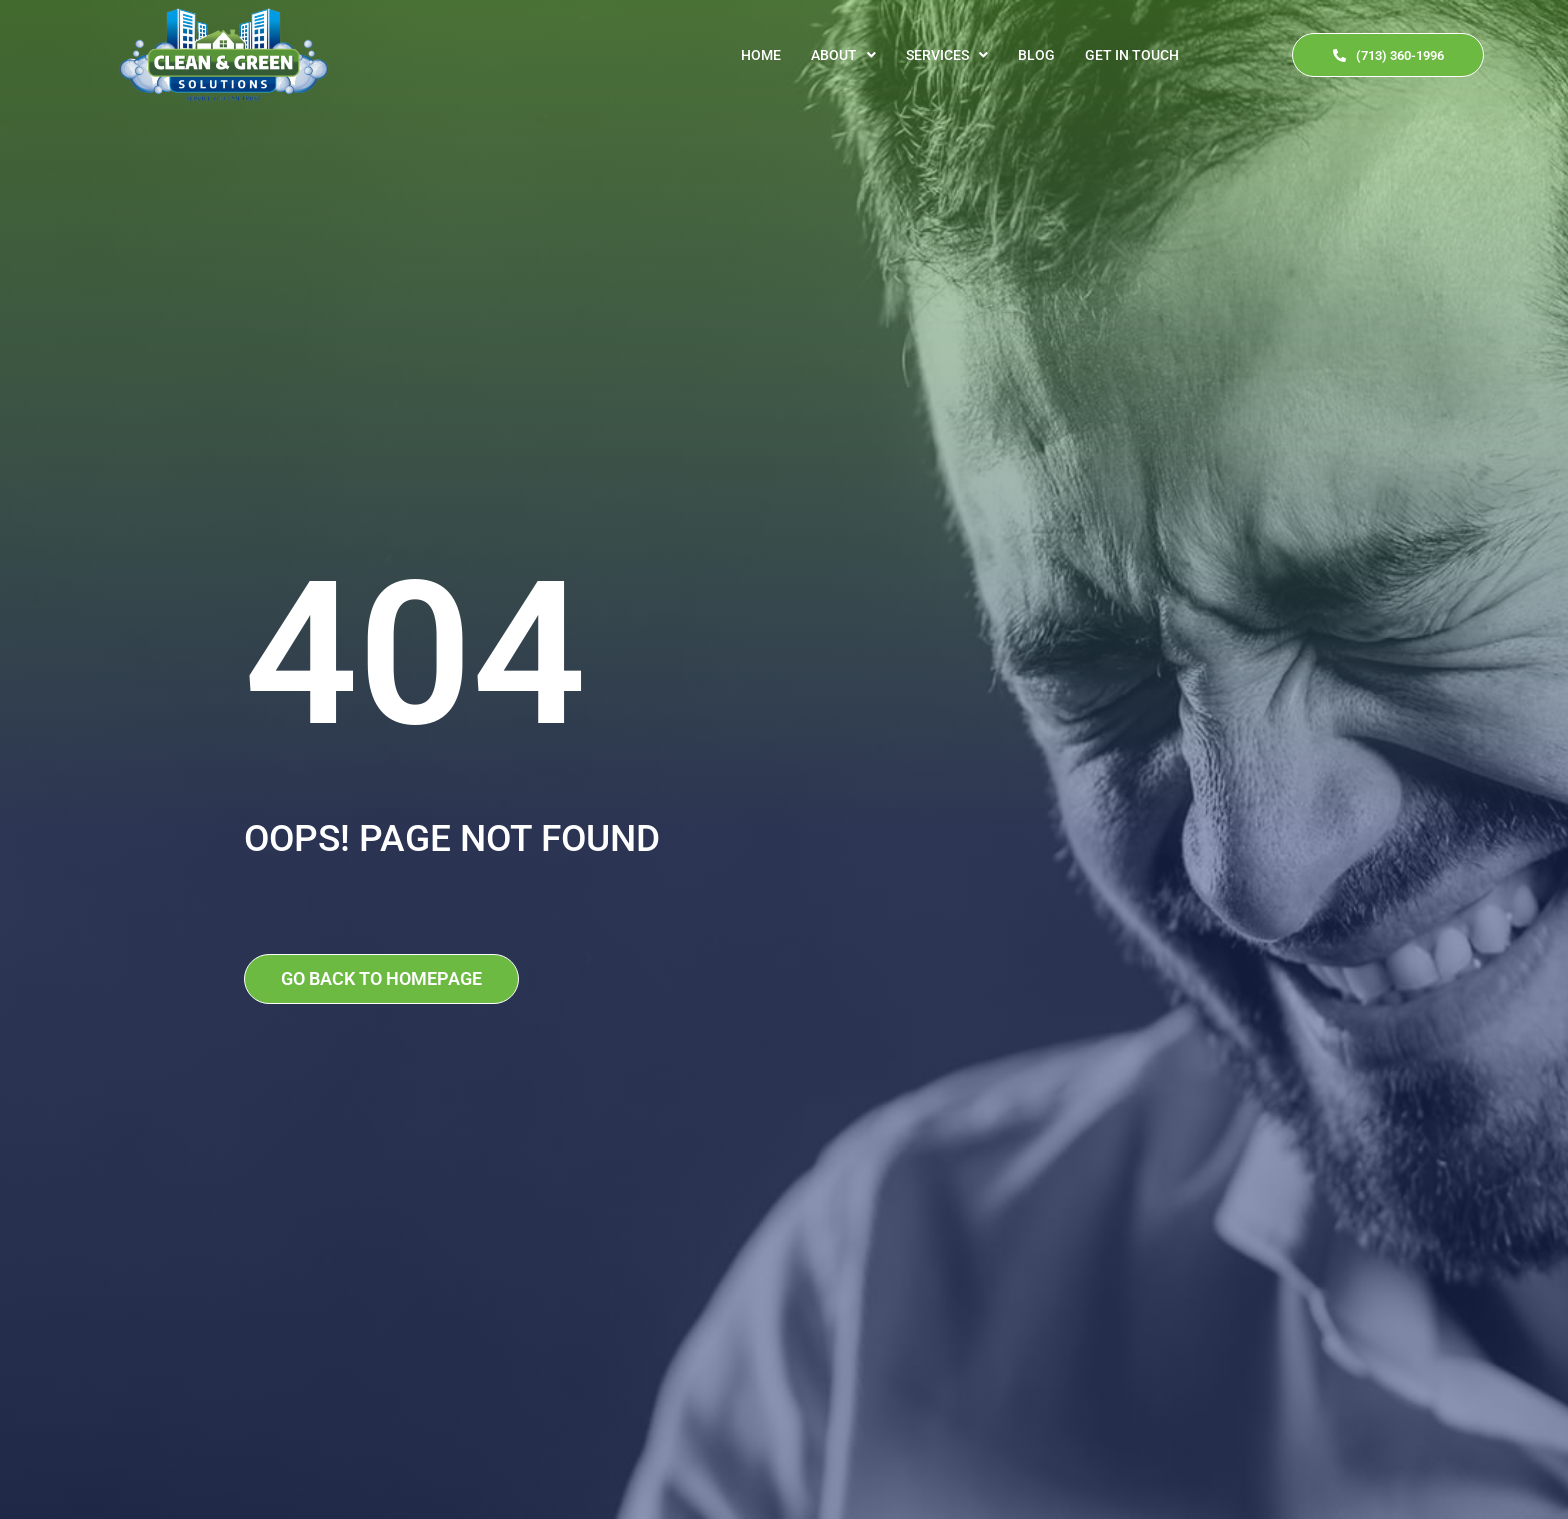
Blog (1036, 55)
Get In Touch (1132, 55)
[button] (843, 55)
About (843, 55)
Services (947, 55)
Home (761, 55)
